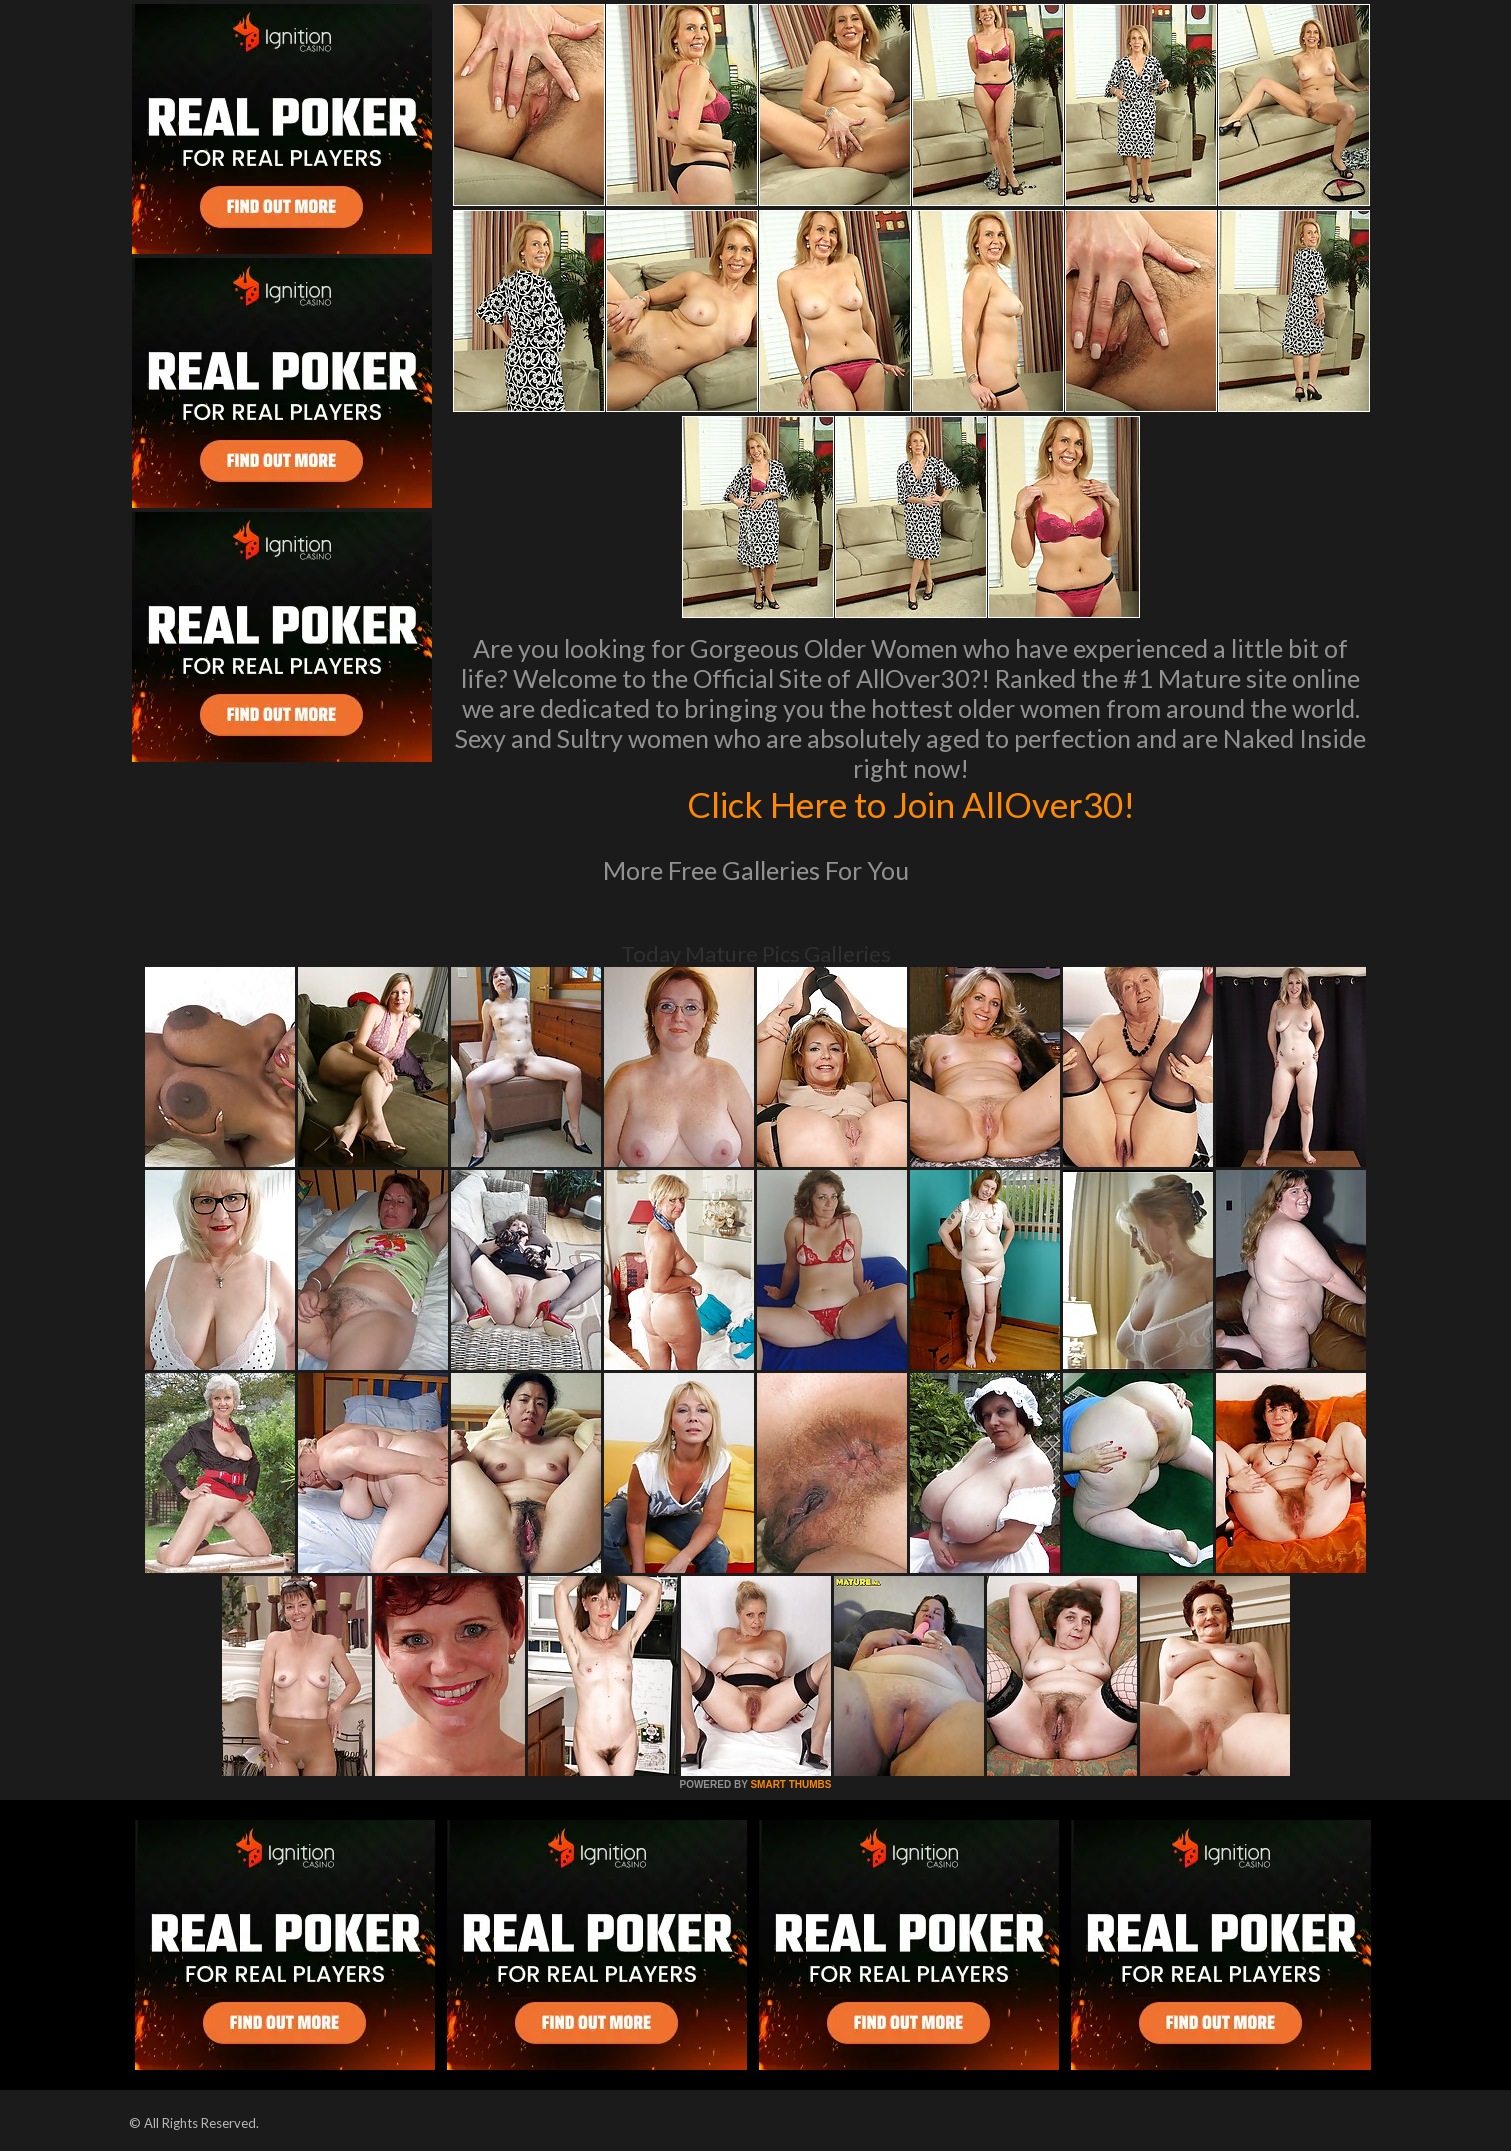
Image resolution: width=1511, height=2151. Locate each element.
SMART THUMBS (790, 1784)
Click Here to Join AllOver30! (911, 804)
